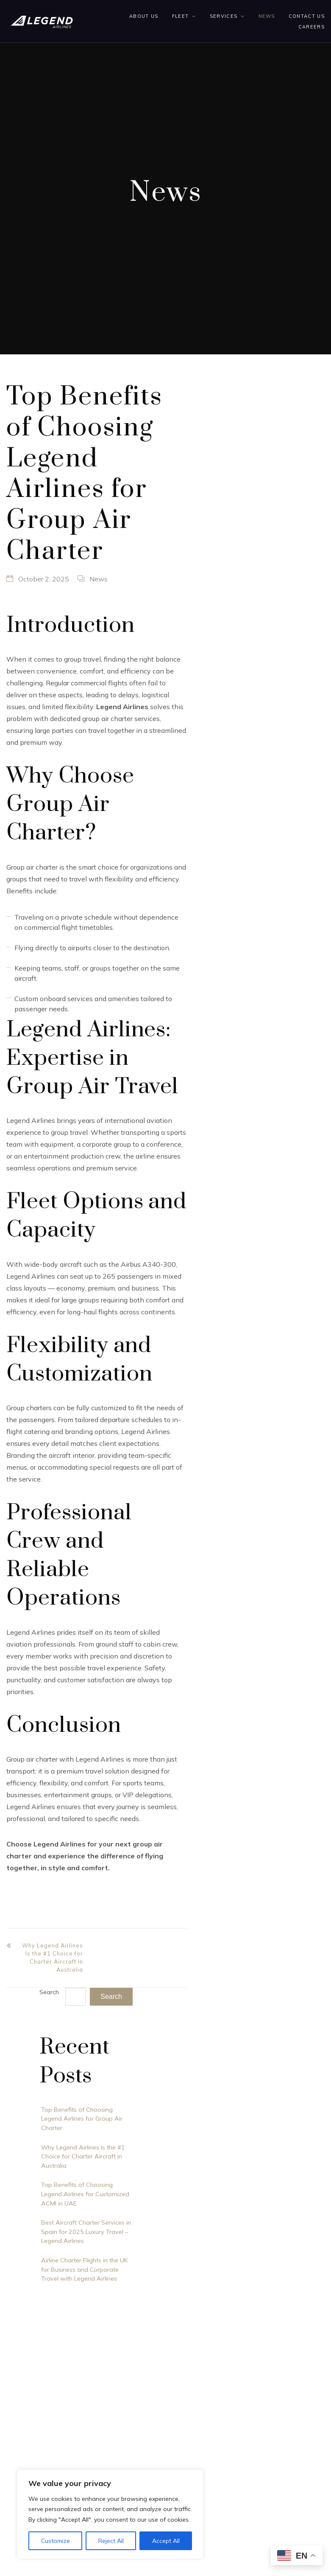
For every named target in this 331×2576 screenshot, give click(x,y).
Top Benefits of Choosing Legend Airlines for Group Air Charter (81, 2119)
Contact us (307, 16)
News (267, 16)
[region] (110, 2514)
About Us (144, 16)
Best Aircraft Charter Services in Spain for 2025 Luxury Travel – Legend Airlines (86, 2232)
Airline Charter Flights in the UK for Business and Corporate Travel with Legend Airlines (84, 2269)
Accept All (166, 2541)
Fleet (180, 16)
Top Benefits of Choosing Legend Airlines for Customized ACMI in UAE (85, 2194)
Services (224, 16)
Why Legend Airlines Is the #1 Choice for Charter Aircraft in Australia (52, 1957)
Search (49, 1992)
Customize (55, 2541)
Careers (311, 27)
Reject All (111, 2541)
